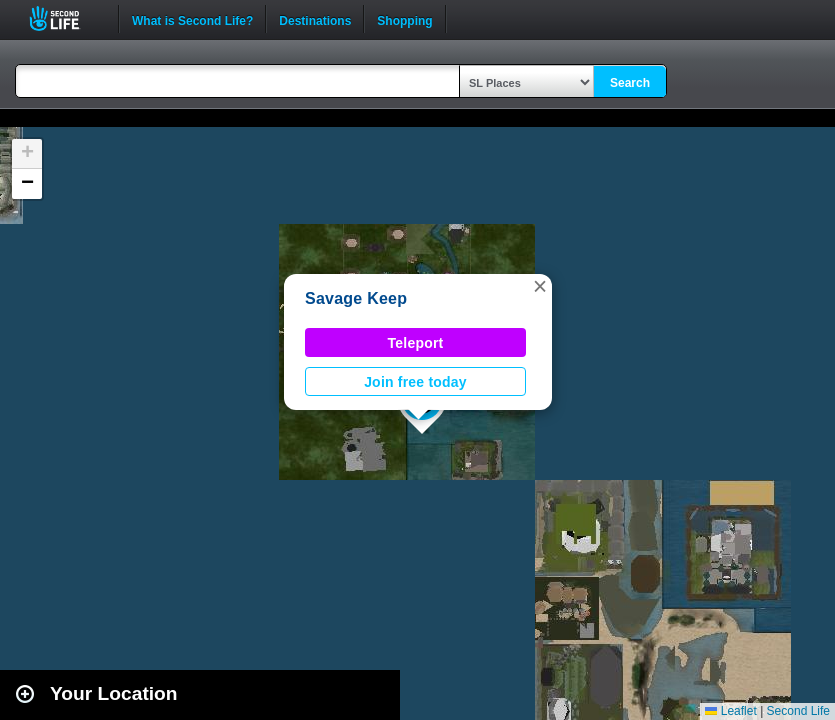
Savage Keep (356, 298)
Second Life (65, 18)
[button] (540, 286)
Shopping (404, 19)
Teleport (416, 343)
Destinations (315, 19)
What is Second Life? (192, 19)
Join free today (415, 382)
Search (630, 83)
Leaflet (730, 711)
